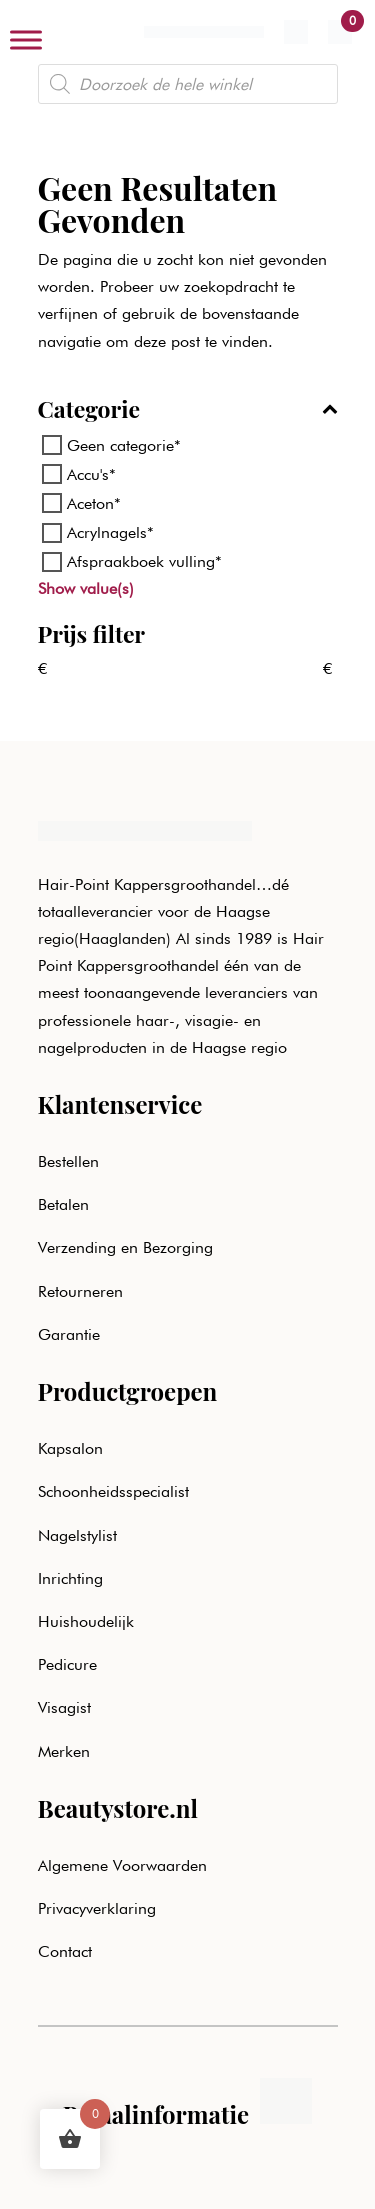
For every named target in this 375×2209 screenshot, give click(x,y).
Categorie (188, 410)
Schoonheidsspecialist (113, 1491)
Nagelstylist (77, 1535)
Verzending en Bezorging (125, 1247)
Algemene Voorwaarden (122, 1865)
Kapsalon (70, 1448)
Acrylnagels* (110, 532)
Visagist (64, 1707)
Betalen (63, 1204)
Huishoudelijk (86, 1621)
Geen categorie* (124, 445)
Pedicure (67, 1664)
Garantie (69, 1334)
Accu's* (91, 474)
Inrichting (70, 1578)
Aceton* (94, 503)
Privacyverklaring (97, 1908)
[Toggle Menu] (26, 39)
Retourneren (80, 1291)
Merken (64, 1751)
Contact (65, 1951)
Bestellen (68, 1161)
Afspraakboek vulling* (144, 561)
